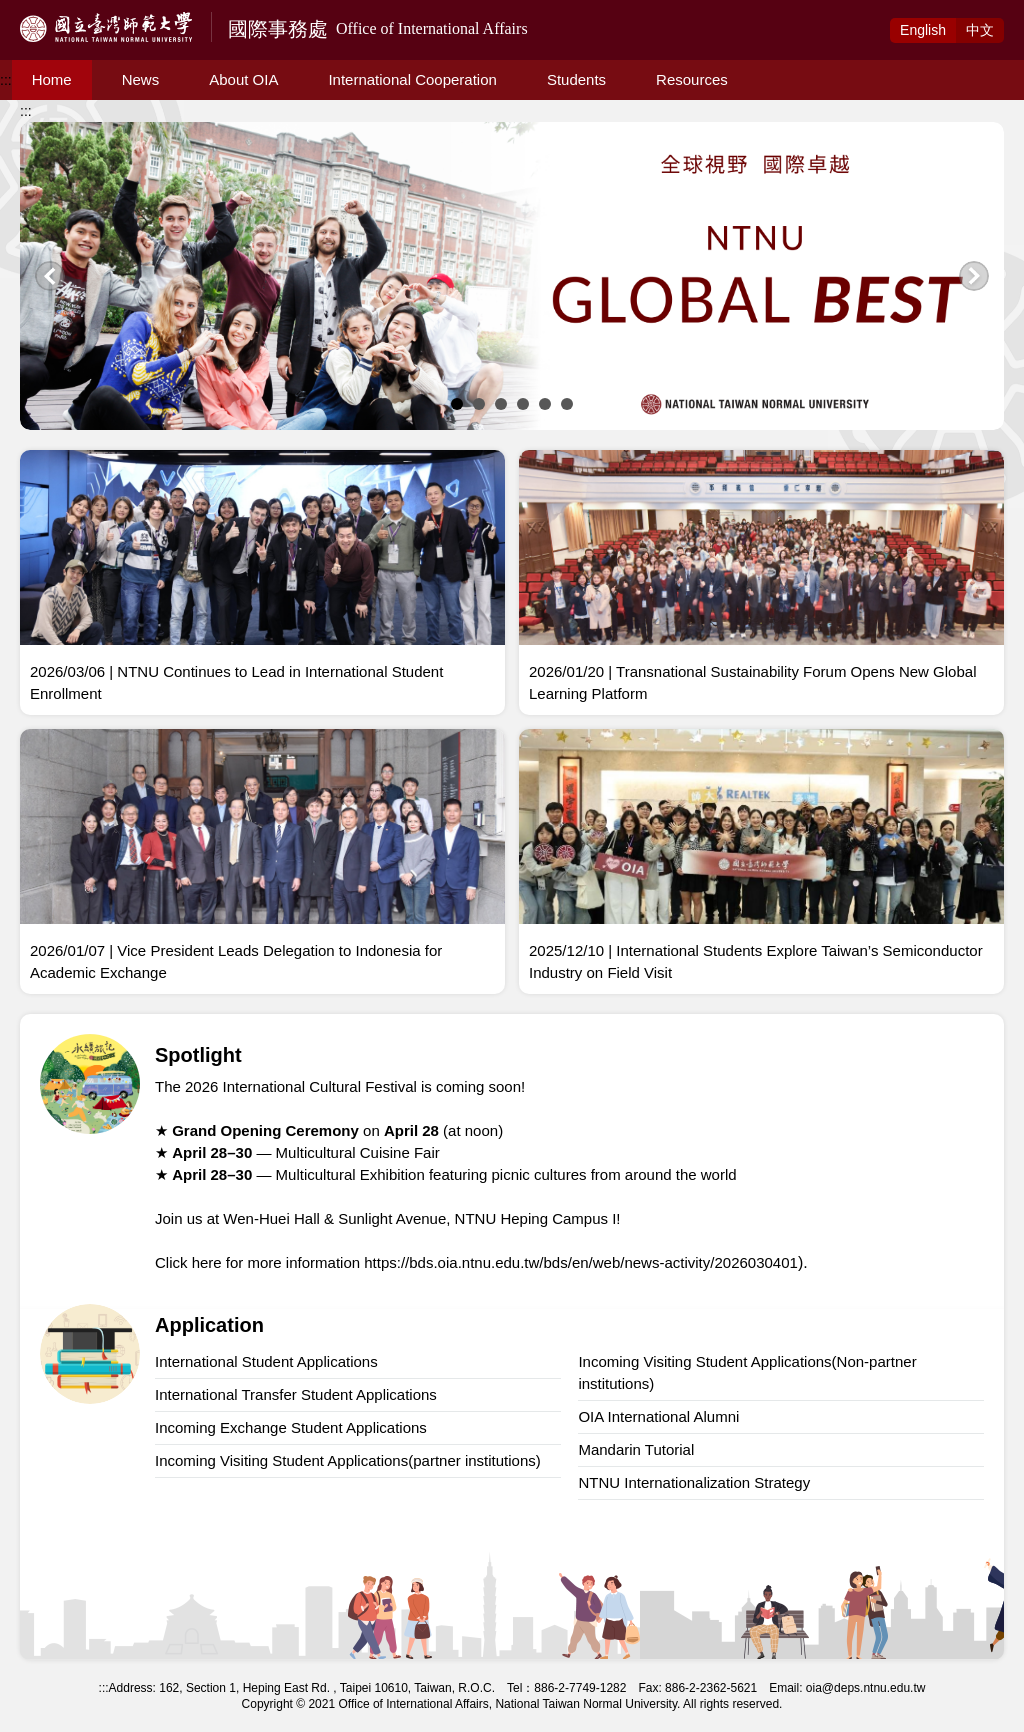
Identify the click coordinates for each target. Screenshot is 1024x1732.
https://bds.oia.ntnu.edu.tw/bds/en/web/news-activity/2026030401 (581, 1262)
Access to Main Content (74, 11)
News (141, 79)
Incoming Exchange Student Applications (291, 1427)
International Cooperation (412, 79)
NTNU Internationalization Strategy (694, 1482)
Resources (692, 79)
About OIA (243, 79)
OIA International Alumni (658, 1416)
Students (576, 79)
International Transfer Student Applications (296, 1394)
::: (6, 80)
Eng (923, 30)
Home (52, 79)
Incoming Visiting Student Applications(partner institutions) (348, 1460)
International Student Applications (266, 1361)
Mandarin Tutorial (636, 1449)
